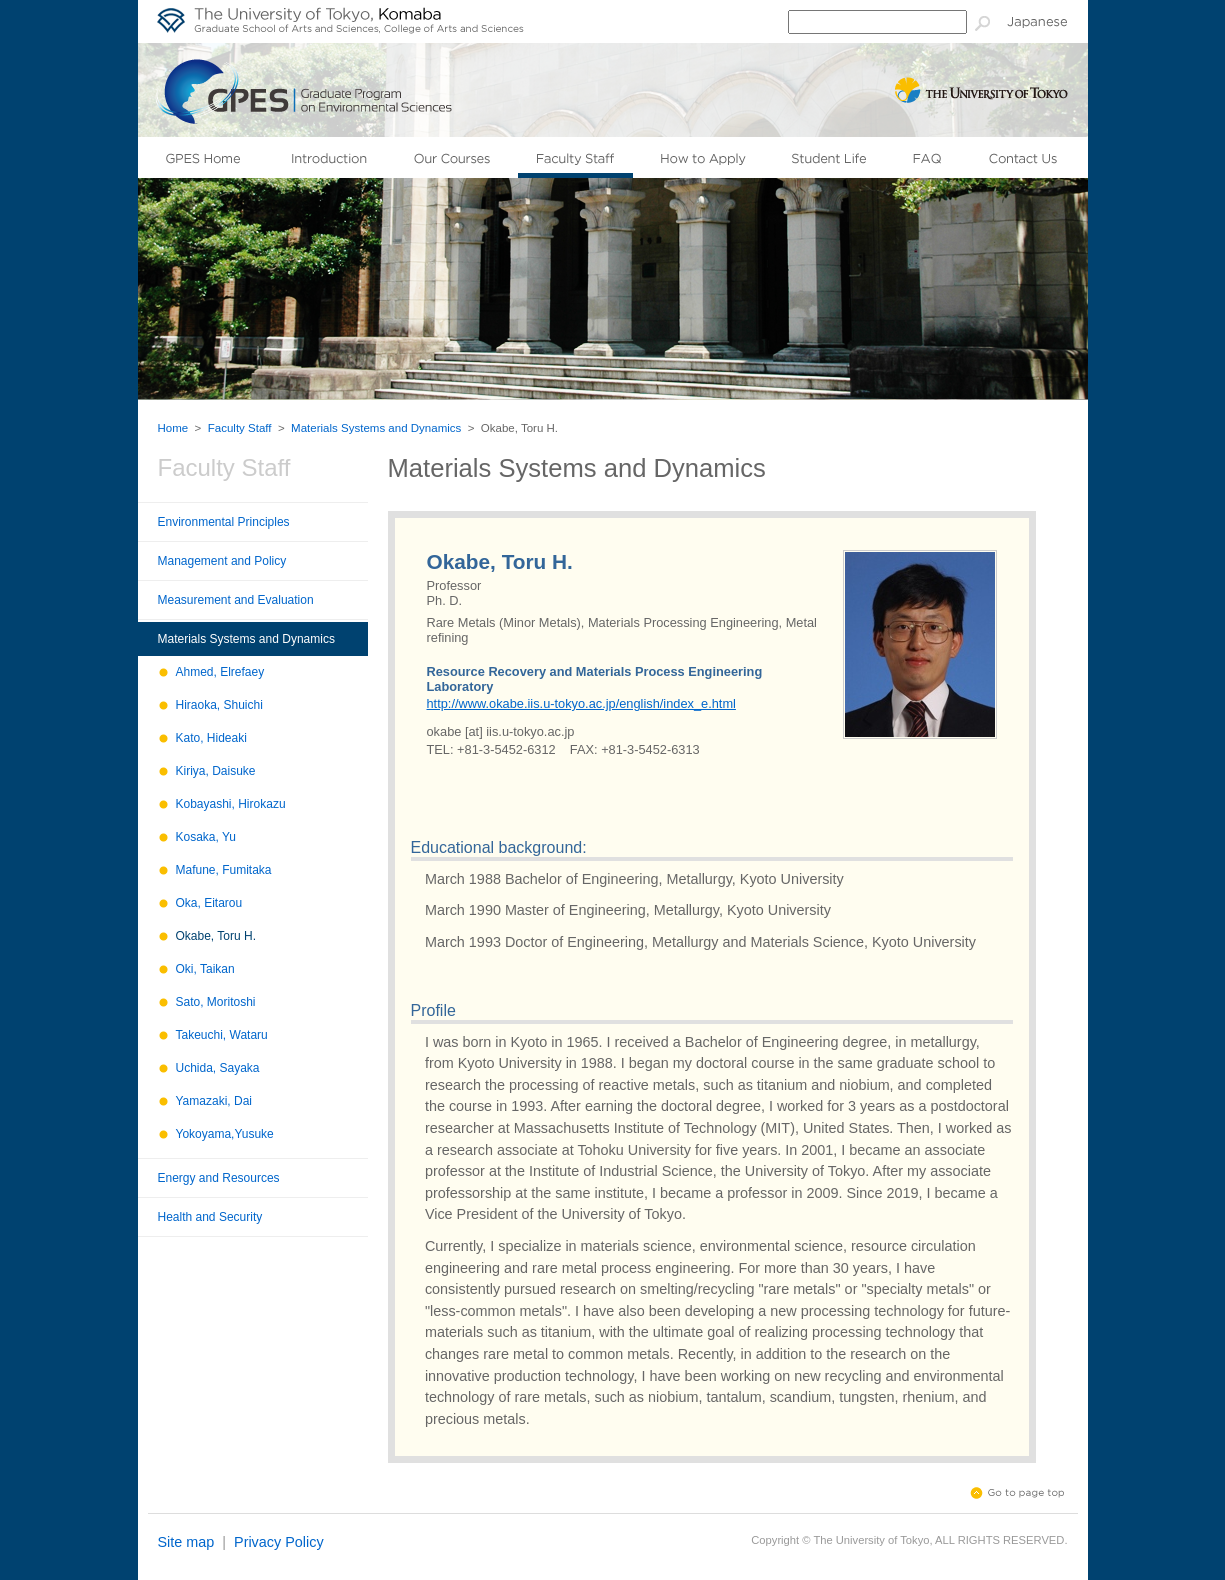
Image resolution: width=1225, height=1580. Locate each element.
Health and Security (210, 1217)
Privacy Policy (279, 1542)
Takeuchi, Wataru (222, 1035)
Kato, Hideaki (211, 738)
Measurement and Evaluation (236, 600)
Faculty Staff (240, 428)
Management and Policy (222, 561)
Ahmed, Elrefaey (220, 672)
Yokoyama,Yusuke (225, 1134)
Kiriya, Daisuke (216, 771)
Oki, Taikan (205, 969)
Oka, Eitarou (209, 903)
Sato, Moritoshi (216, 1002)
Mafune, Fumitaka (224, 870)
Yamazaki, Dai (214, 1101)
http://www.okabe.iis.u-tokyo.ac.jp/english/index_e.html (581, 703)
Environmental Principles (224, 522)
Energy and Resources (219, 1178)
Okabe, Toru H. (216, 936)
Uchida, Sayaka (218, 1068)
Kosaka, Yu (206, 837)
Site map (186, 1542)
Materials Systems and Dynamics (376, 428)
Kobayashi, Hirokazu (231, 804)
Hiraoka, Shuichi (219, 705)
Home (173, 428)
